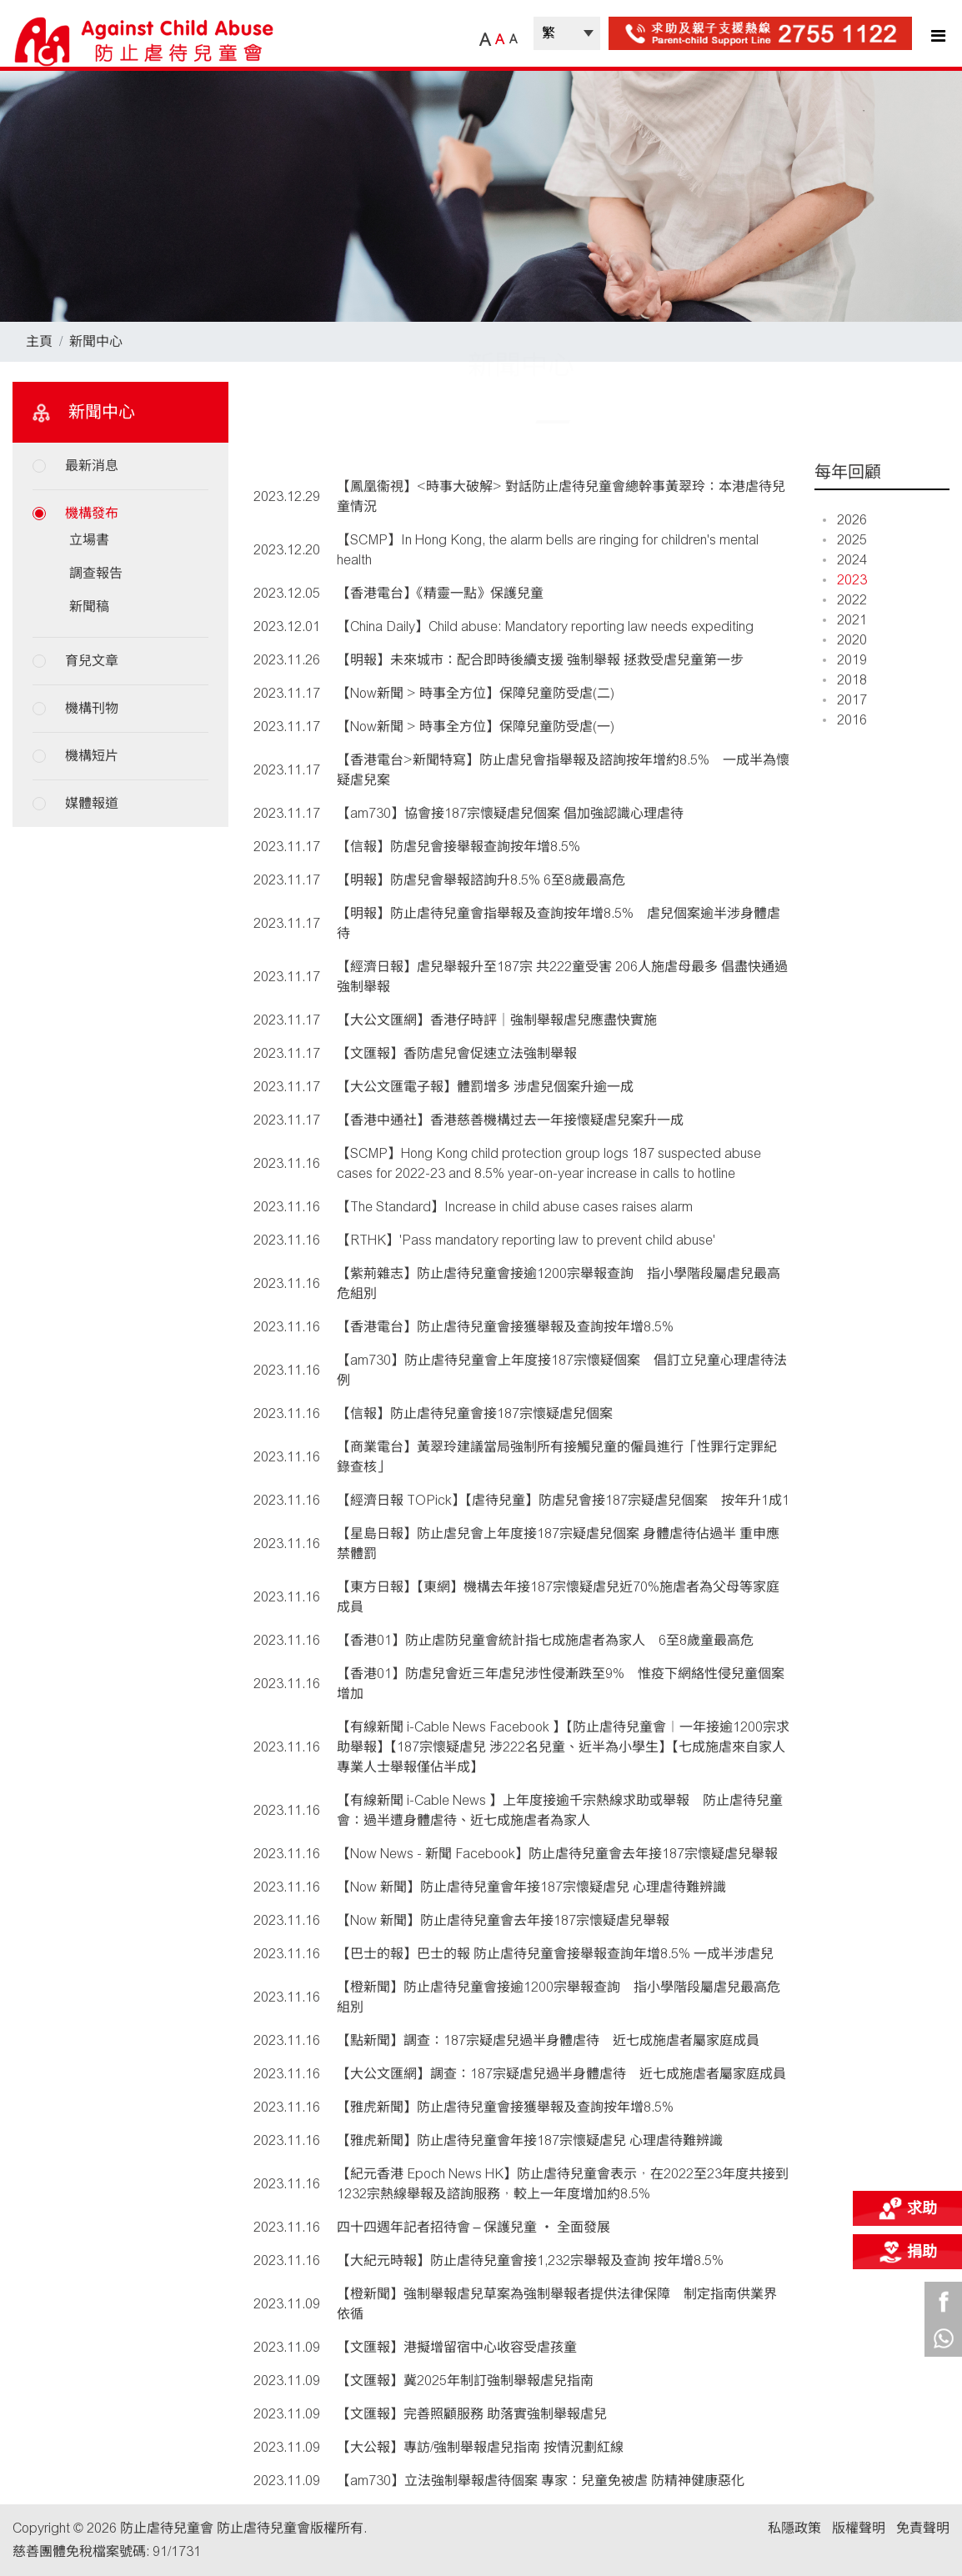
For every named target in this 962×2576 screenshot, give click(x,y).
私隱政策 (794, 2528)
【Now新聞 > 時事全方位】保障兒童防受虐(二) (475, 693)
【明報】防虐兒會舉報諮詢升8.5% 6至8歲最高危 (481, 880)
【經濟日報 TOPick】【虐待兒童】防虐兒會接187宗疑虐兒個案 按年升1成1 (563, 1500)
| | (567, 33)
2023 (845, 580)
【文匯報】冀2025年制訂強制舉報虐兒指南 (465, 2380)
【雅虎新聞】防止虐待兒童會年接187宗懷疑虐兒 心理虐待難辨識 (530, 2140)
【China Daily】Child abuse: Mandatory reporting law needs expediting (545, 626)
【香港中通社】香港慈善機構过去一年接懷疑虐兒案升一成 (510, 1120)
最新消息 (91, 466)
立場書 (89, 540)
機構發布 (91, 513)
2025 (845, 540)
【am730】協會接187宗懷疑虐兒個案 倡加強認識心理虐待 (510, 813)
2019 (845, 660)
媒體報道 (91, 803)
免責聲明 (922, 2528)
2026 (845, 520)
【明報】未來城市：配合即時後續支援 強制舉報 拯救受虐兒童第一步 (540, 660)
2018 (845, 680)
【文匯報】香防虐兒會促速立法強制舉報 (457, 1053)
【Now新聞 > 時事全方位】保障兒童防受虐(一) (475, 726)
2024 (845, 560)
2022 (845, 600)
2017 (845, 700)
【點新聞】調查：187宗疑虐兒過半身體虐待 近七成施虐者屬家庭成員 (548, 2040)
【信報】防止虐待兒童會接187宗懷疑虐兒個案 (475, 1413)
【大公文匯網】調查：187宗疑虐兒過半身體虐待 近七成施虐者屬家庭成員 (561, 2074)
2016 (845, 720)
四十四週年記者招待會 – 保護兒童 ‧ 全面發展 (474, 2227)
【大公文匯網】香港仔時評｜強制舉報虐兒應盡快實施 (497, 1020)
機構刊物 (91, 708)
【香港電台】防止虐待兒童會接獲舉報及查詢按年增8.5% (505, 1327)
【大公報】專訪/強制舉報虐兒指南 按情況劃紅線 (480, 2447)
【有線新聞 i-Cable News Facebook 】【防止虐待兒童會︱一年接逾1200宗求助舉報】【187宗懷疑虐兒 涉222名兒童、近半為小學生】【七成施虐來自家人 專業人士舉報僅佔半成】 (563, 1747)
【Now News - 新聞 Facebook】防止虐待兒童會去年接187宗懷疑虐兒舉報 (557, 1854)
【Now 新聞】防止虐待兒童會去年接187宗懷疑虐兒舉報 (503, 1920)
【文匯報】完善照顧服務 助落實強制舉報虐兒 (472, 2414)
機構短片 (91, 756)
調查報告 (96, 573)
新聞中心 (96, 341)
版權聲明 (858, 2528)
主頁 (39, 341)
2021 (845, 620)
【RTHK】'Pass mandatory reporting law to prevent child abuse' (526, 1240)
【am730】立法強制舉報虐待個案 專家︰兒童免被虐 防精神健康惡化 (540, 2480)
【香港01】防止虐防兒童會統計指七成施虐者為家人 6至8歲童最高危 (545, 1640)
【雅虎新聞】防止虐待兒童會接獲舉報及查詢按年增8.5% (505, 2107)
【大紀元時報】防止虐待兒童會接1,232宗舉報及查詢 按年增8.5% (530, 2260)
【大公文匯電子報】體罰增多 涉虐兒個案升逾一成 (485, 1087)
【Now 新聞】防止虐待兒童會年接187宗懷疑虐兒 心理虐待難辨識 (531, 1887)
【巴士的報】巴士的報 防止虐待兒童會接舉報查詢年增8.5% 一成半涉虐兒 (555, 1954)
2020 (845, 640)
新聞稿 (89, 606)
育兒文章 (91, 661)
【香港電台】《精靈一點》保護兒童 (440, 593)
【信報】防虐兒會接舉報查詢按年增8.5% (458, 846)
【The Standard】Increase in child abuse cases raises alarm (515, 1207)
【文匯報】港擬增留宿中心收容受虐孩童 (457, 2347)
